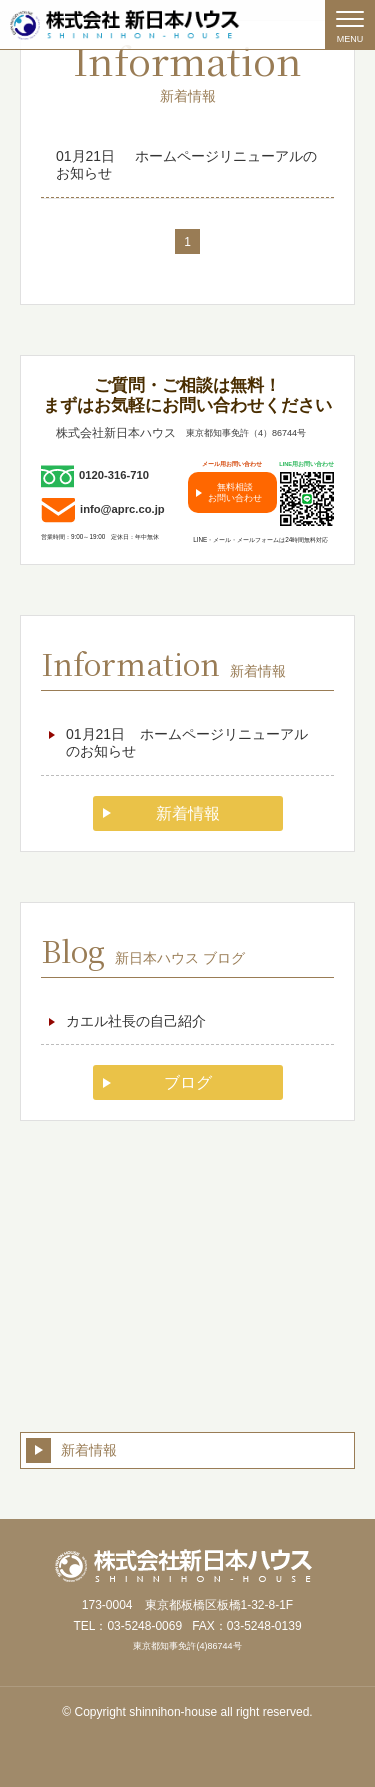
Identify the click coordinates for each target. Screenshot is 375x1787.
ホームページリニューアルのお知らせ (186, 164)
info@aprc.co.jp (122, 509)
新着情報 (188, 813)
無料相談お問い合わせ (235, 492)
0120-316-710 (114, 475)
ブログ (188, 1082)
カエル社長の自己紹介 (136, 1021)
